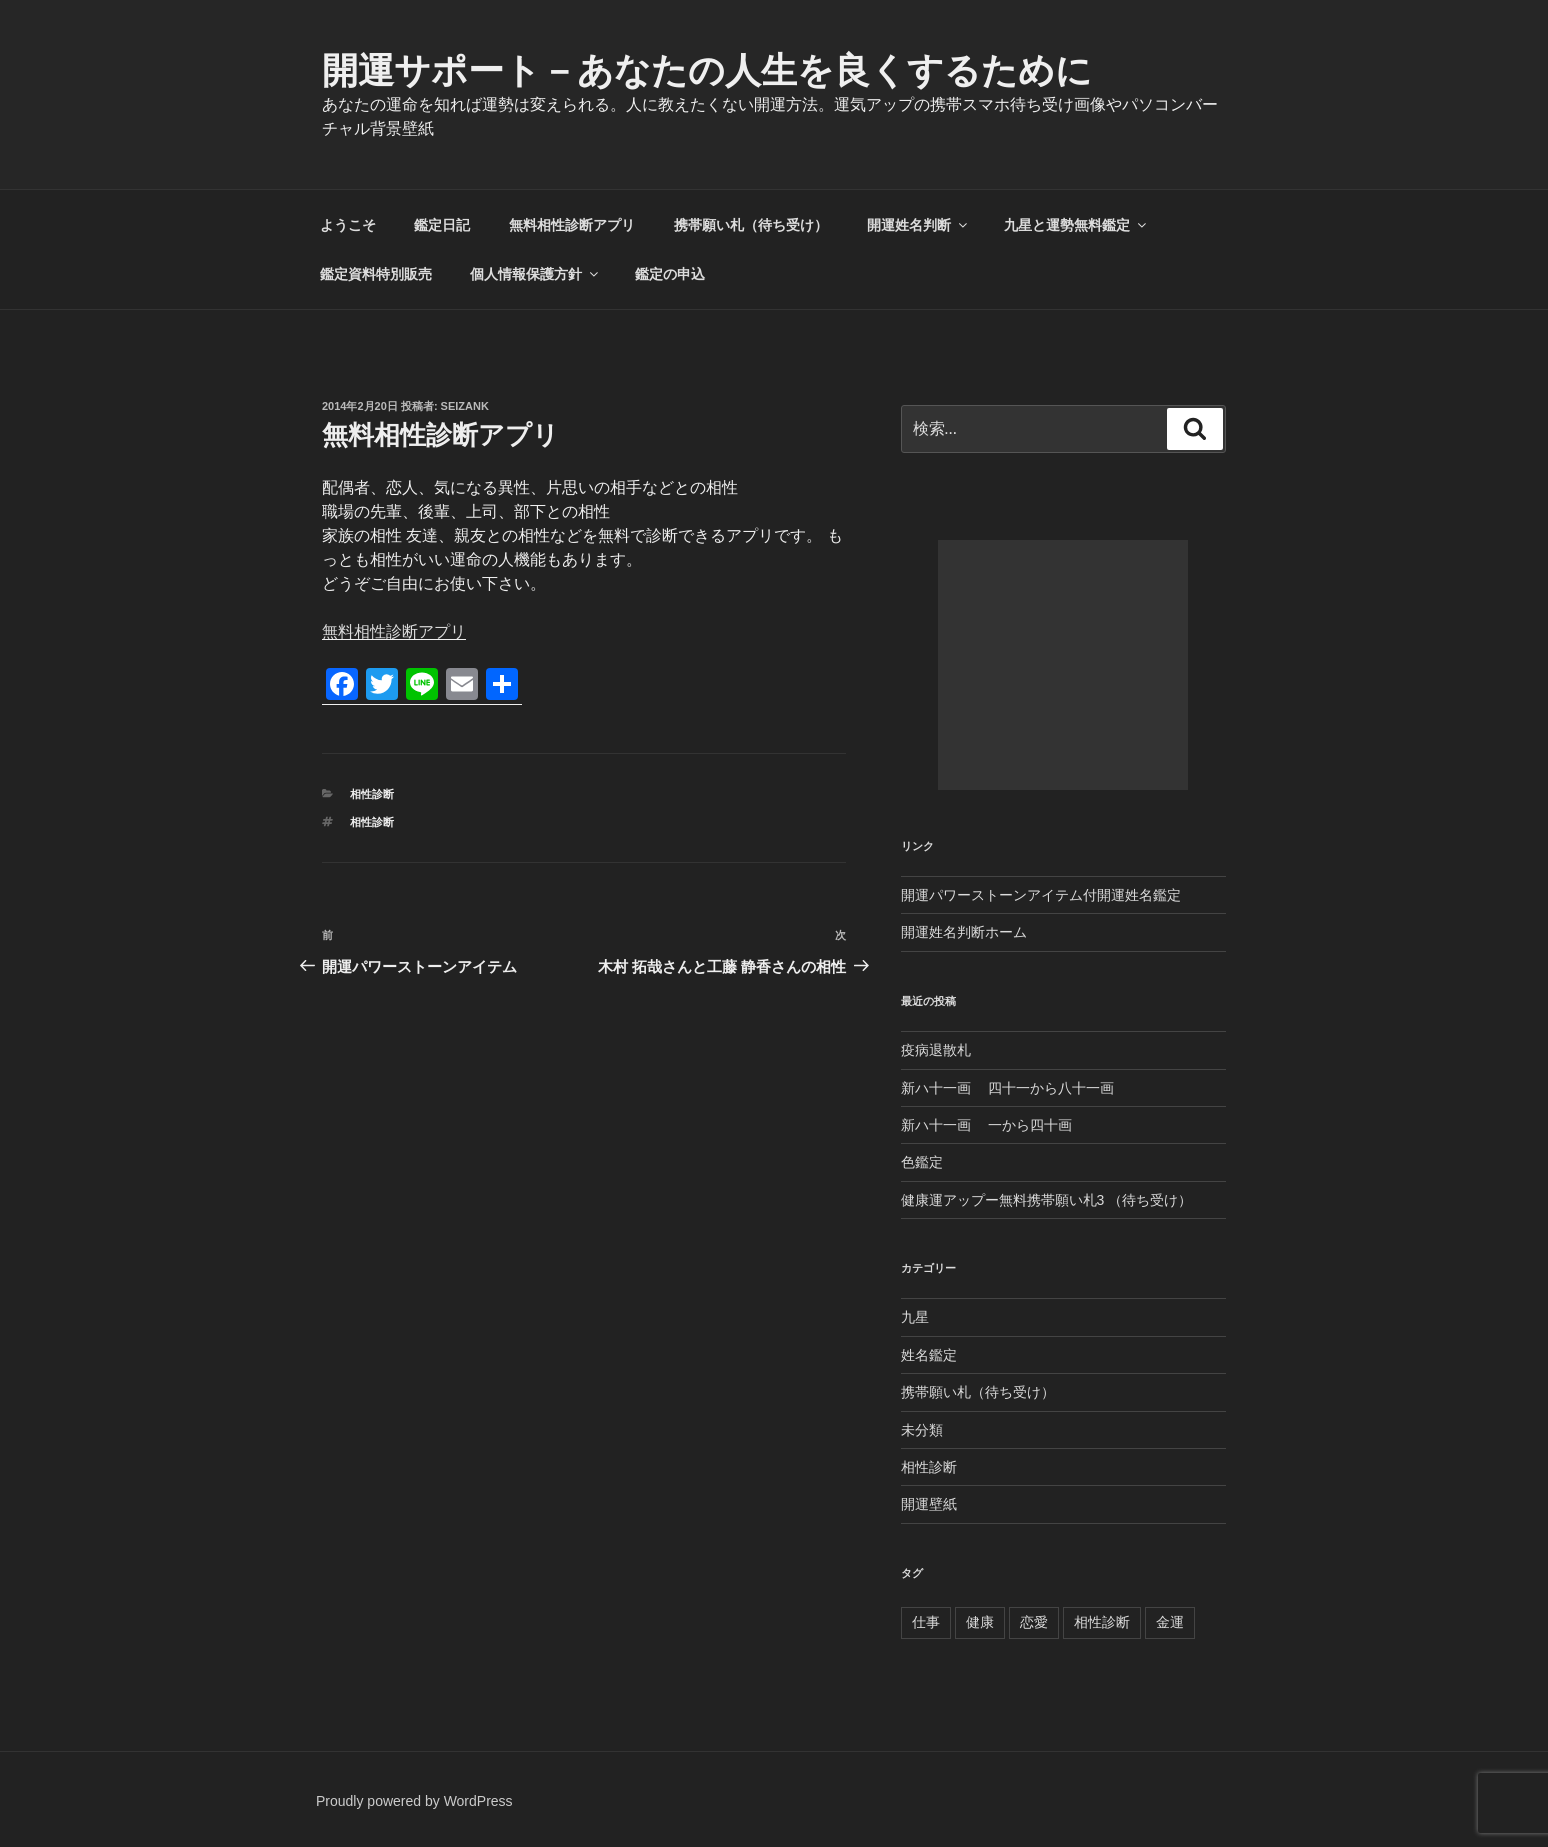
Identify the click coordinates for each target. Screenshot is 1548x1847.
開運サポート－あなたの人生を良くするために (707, 70)
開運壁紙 (929, 1504)
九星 (915, 1317)
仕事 (926, 1622)
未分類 (922, 1430)
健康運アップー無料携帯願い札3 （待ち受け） (1047, 1200)
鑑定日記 (442, 225)
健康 (980, 1622)
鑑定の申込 (670, 274)
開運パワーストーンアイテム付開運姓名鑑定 (1041, 895)
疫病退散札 (936, 1050)
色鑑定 (922, 1162)
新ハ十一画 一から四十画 (987, 1125)
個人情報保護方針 (535, 274)
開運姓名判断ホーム (964, 932)
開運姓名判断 (918, 225)
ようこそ (348, 225)
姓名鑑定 (929, 1355)
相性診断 (372, 794)
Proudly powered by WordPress (414, 1801)
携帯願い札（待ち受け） (751, 225)
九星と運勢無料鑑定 (1076, 225)
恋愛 (1034, 1622)
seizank (465, 406)
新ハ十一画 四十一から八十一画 (1008, 1088)
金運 (1170, 1622)
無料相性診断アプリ (572, 225)
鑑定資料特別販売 (376, 274)
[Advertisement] (1063, 665)
